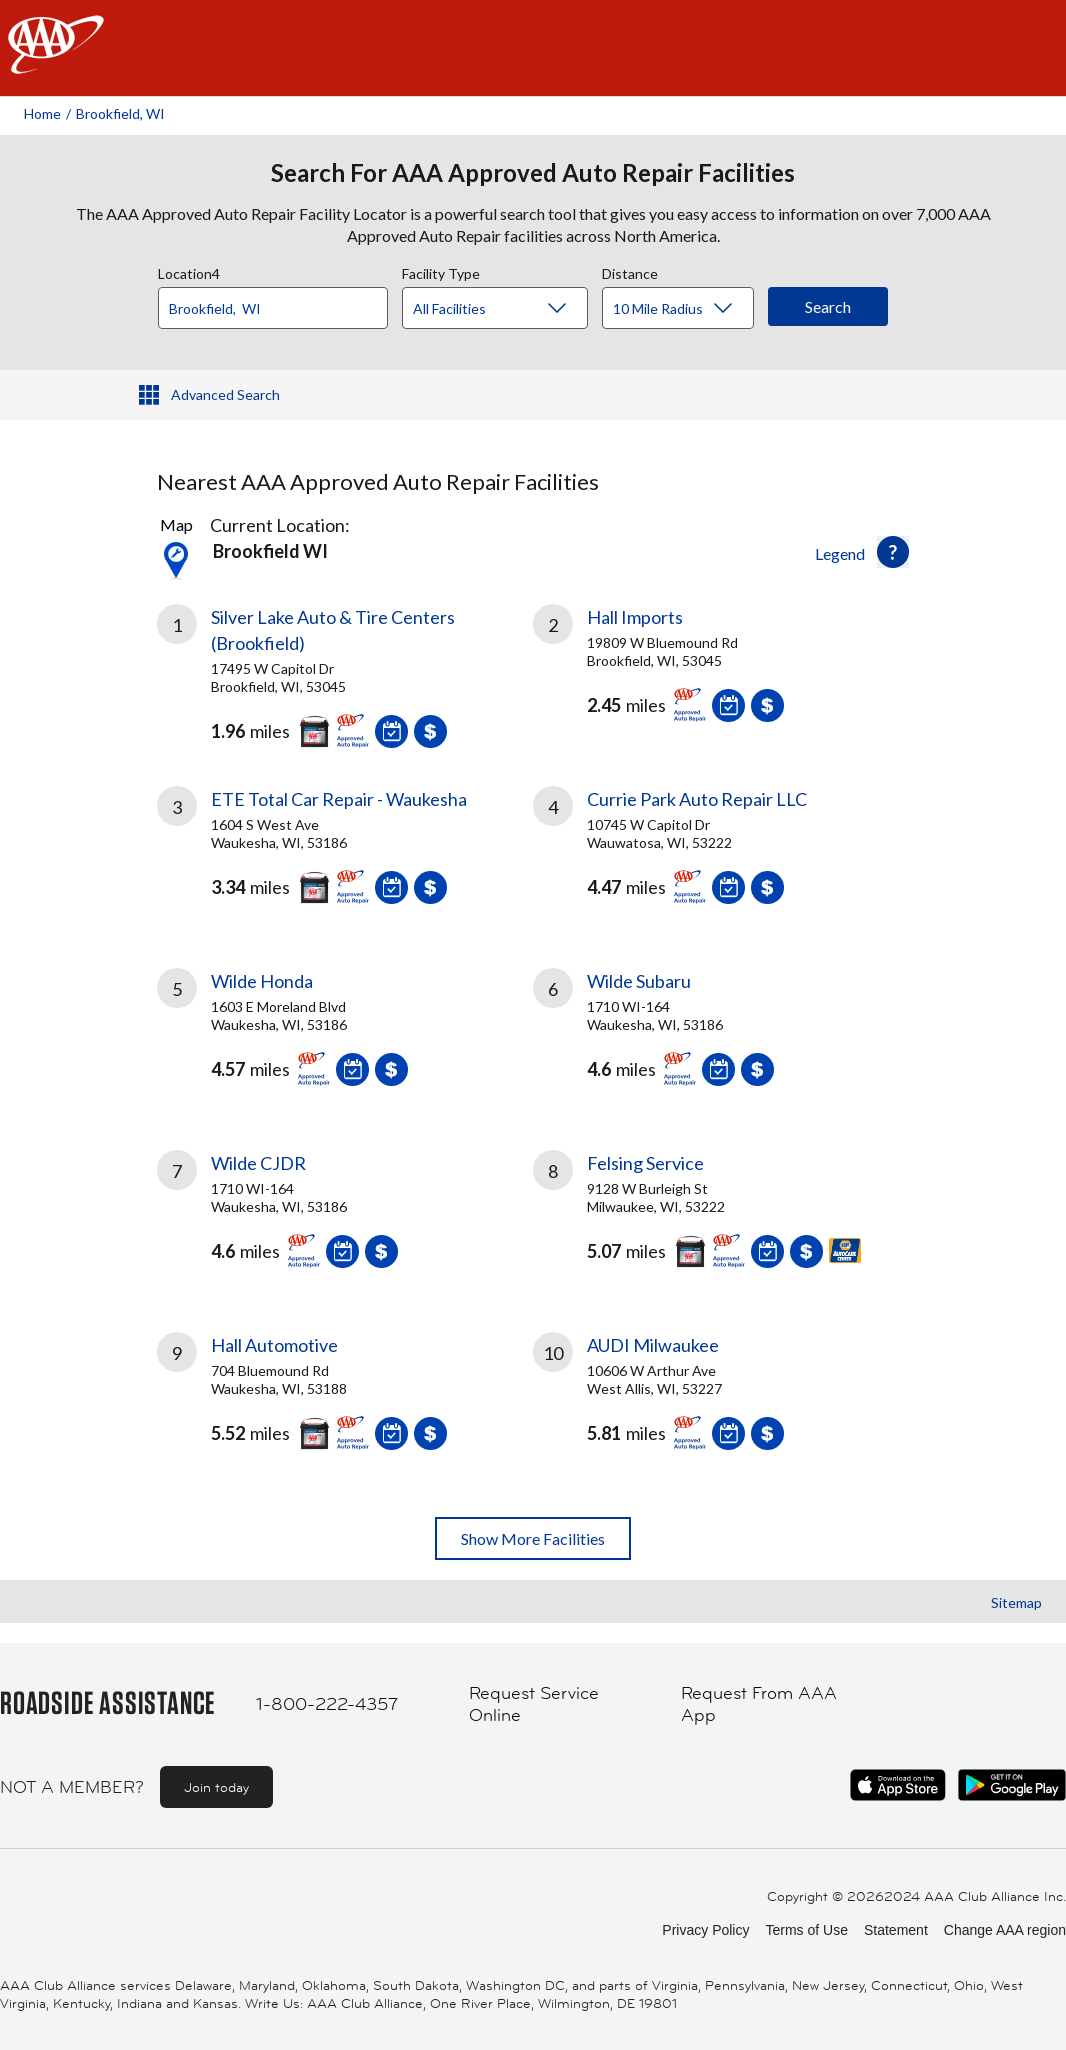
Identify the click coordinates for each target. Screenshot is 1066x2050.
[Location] (273, 308)
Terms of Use (806, 1930)
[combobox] (280, 303)
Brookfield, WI (120, 113)
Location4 (189, 271)
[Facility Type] (511, 309)
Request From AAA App (759, 1704)
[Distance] (685, 309)
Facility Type (441, 271)
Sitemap (1016, 1602)
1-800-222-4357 (327, 1704)
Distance (630, 271)
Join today (216, 1787)
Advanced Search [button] (225, 394)
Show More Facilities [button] (533, 1538)
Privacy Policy (705, 1930)
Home (42, 113)
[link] (345, 671)
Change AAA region (1005, 1930)
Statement (896, 1930)
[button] (893, 552)
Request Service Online (534, 1704)
